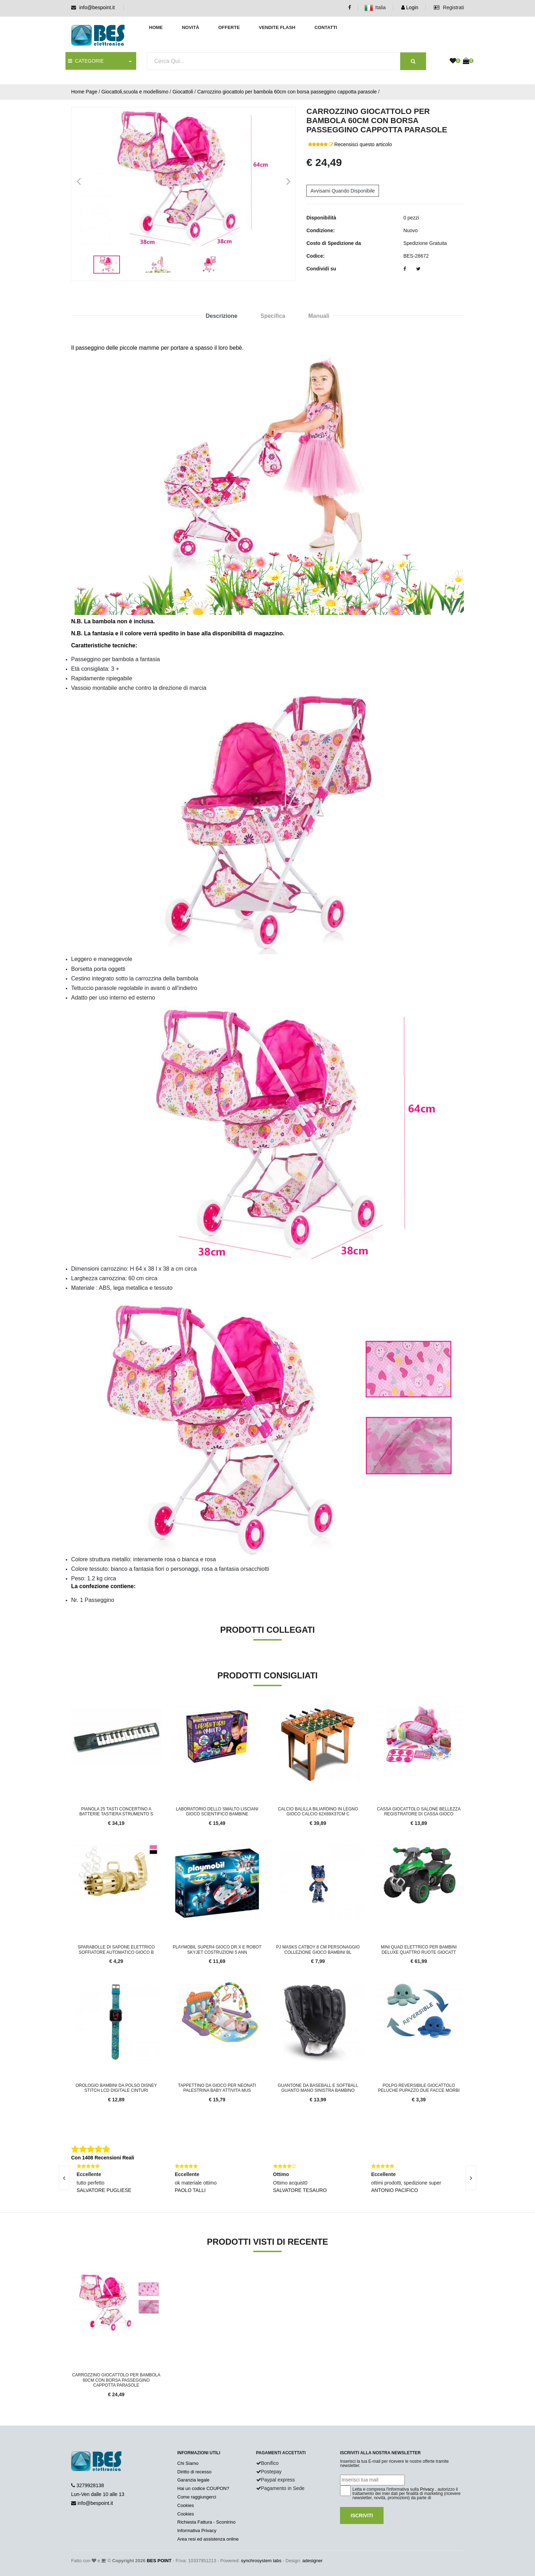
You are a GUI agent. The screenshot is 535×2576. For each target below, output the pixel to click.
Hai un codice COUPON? (203, 2488)
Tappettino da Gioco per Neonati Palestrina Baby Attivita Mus (217, 2088)
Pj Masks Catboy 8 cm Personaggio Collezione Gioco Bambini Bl (317, 1949)
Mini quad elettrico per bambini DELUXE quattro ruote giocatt (419, 1949)
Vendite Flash (277, 27)
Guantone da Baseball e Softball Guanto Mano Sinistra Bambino (318, 2088)
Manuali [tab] (318, 316)
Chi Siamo (188, 2463)
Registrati (449, 7)
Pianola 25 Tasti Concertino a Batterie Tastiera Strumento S (116, 1811)
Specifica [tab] (272, 316)
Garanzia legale (193, 2480)
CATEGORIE (86, 61)
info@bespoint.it (97, 7)
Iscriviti (362, 2515)
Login (409, 7)
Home (156, 27)
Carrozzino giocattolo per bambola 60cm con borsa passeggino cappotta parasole (286, 92)
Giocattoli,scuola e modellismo (135, 92)
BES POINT (159, 2560)
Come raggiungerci (196, 2497)
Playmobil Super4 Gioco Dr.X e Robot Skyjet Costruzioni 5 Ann (217, 1949)
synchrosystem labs (261, 2560)
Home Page (84, 92)
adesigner (312, 2560)
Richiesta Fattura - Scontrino (206, 2522)
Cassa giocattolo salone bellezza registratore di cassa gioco (418, 1811)
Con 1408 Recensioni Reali (102, 2157)
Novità (190, 27)
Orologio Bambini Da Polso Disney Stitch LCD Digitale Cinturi (116, 2088)
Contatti (326, 27)
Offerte (229, 27)
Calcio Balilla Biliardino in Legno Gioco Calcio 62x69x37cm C (318, 1811)
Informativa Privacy (197, 2530)
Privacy (427, 2489)
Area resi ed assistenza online (207, 2539)
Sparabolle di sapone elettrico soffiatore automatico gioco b (116, 1949)
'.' (72, 2275)
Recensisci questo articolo (363, 144)
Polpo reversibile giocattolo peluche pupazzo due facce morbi (418, 2088)
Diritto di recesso (194, 2471)
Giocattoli (182, 92)
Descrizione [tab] (221, 316)
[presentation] (64, 2177)
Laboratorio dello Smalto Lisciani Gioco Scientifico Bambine (217, 1811)
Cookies (185, 2505)
